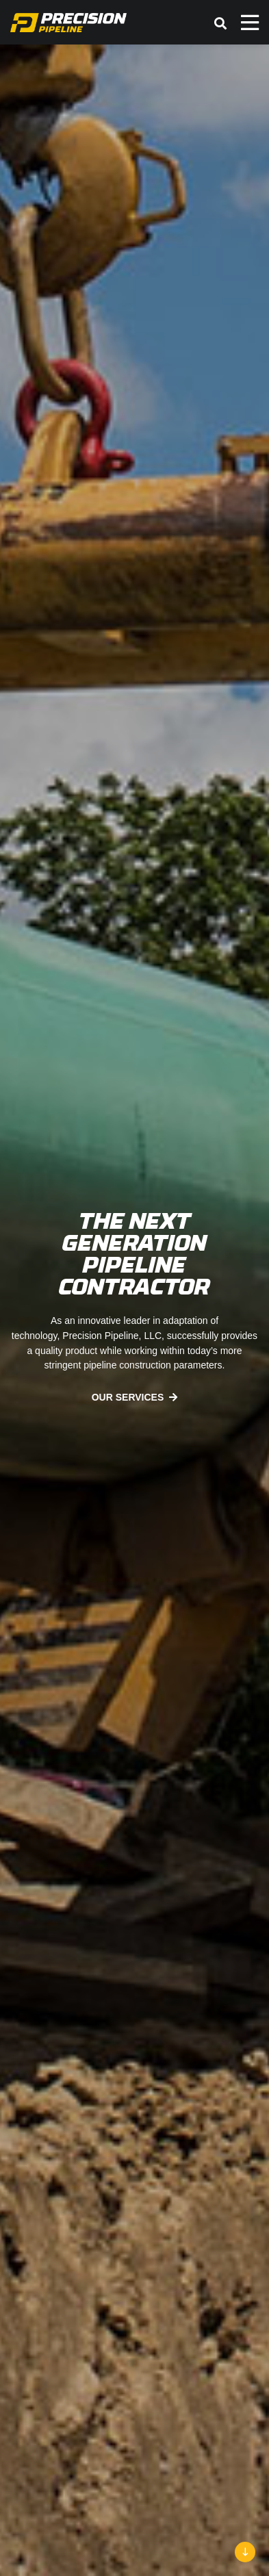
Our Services (128, 1397)
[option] (134, 1310)
